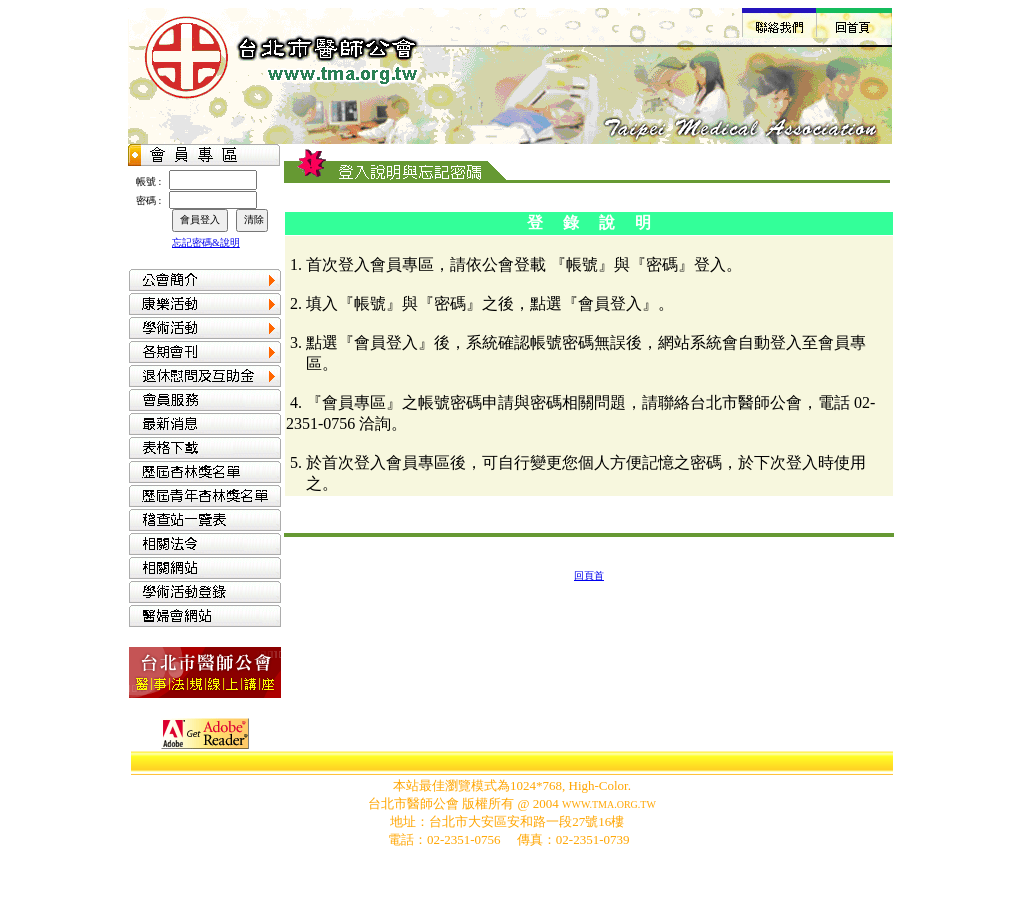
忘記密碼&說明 (206, 242)
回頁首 (589, 575)
